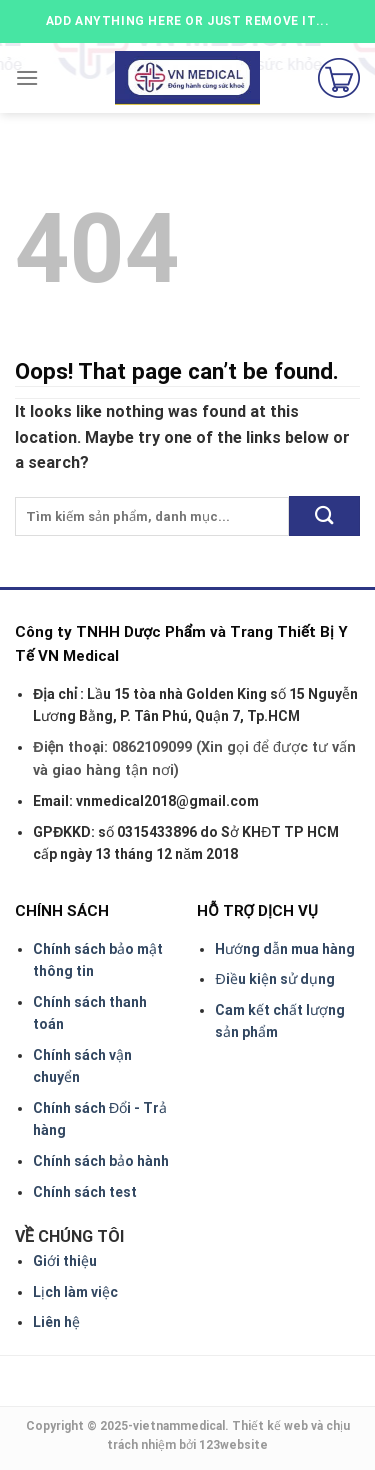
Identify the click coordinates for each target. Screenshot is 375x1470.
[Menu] (27, 77)
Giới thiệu (65, 1261)
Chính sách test (85, 1192)
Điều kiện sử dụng (274, 979)
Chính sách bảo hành (101, 1161)
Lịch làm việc (75, 1292)
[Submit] (324, 515)
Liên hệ (56, 1322)
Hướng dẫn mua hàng (285, 949)
